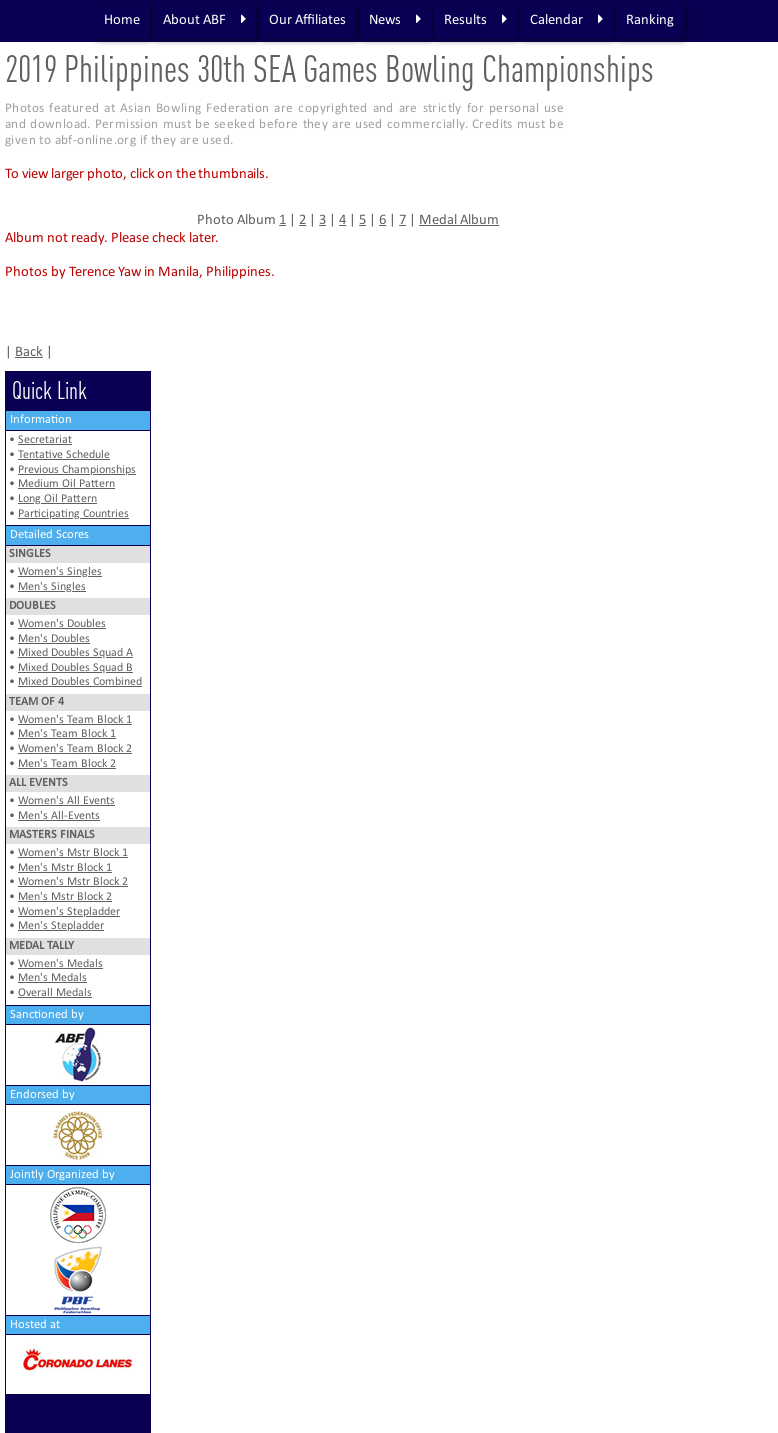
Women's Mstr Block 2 (73, 882)
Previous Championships (77, 470)
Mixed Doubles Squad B (75, 668)
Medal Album (459, 220)
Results (475, 20)
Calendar (566, 20)
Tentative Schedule (64, 455)
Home (122, 20)
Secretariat (45, 440)
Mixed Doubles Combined (80, 682)
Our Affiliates (307, 20)
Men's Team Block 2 (67, 764)
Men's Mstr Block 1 (65, 868)
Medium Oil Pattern (66, 484)
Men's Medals (52, 978)
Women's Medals (60, 964)
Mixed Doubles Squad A (75, 653)
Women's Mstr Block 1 (73, 853)
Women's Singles (60, 572)
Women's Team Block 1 (75, 720)
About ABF (204, 20)
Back (29, 352)
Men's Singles (52, 587)
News (395, 20)
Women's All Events (66, 801)
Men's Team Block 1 (67, 734)
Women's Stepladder (69, 912)
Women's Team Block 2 (75, 749)
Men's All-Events (59, 816)
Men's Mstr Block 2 (65, 897)
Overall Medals (55, 993)
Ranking (650, 20)
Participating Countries (73, 514)
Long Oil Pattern (57, 499)
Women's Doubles (62, 624)
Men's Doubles (54, 639)
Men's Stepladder (61, 926)
